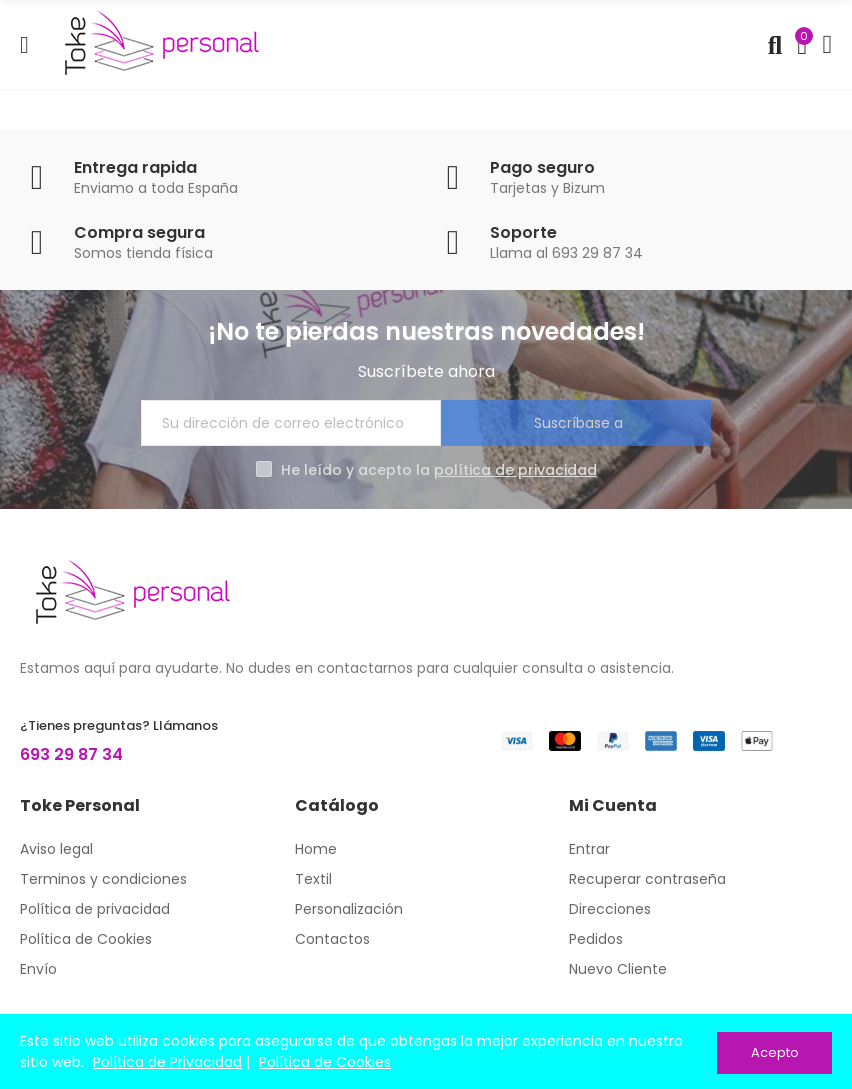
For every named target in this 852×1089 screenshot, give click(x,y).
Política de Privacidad (167, 1063)
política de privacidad (515, 470)
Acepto (775, 1052)
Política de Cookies (325, 1063)
